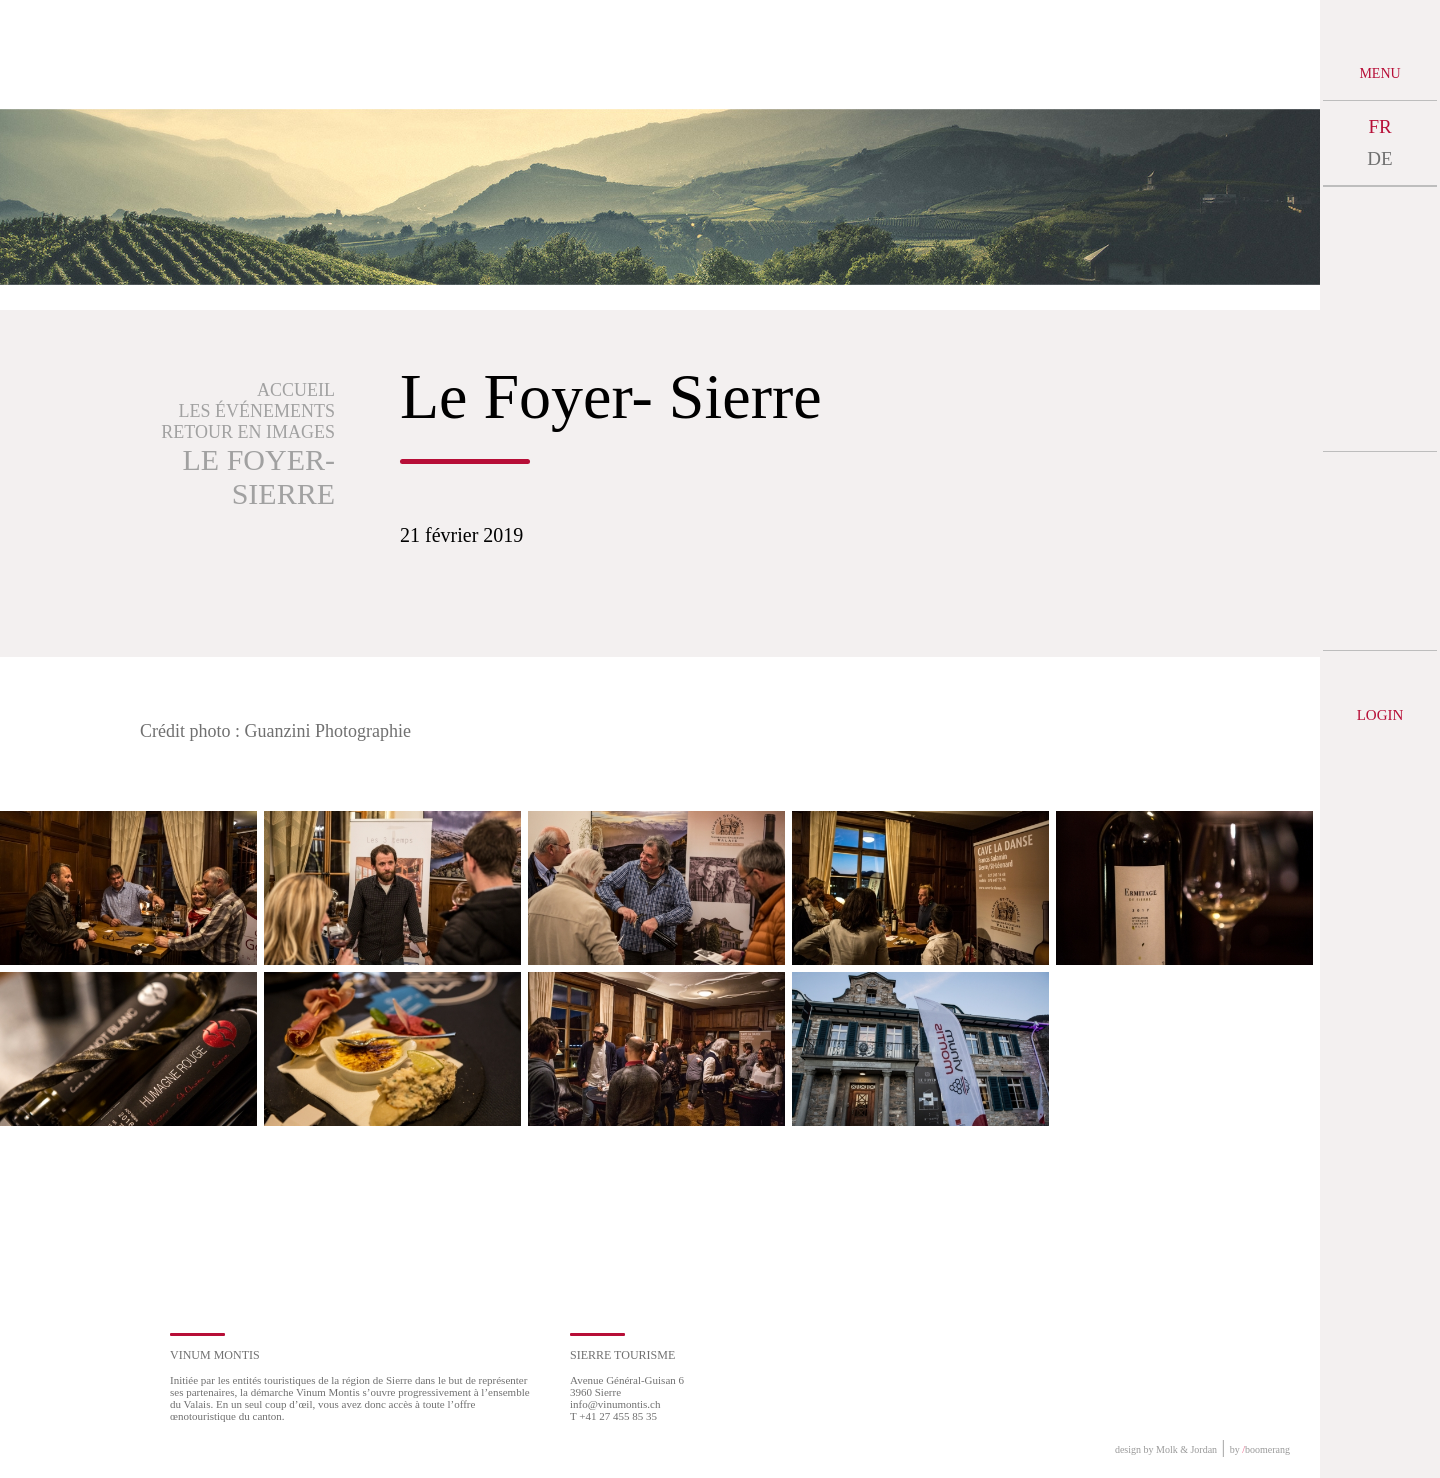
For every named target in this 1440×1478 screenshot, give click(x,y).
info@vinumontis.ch (615, 1404)
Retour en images (248, 432)
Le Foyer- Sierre (259, 476)
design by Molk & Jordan (1166, 1449)
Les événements (257, 411)
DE (1379, 158)
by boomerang (1260, 1449)
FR (1379, 126)
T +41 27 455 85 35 (613, 1416)
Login (1380, 715)
